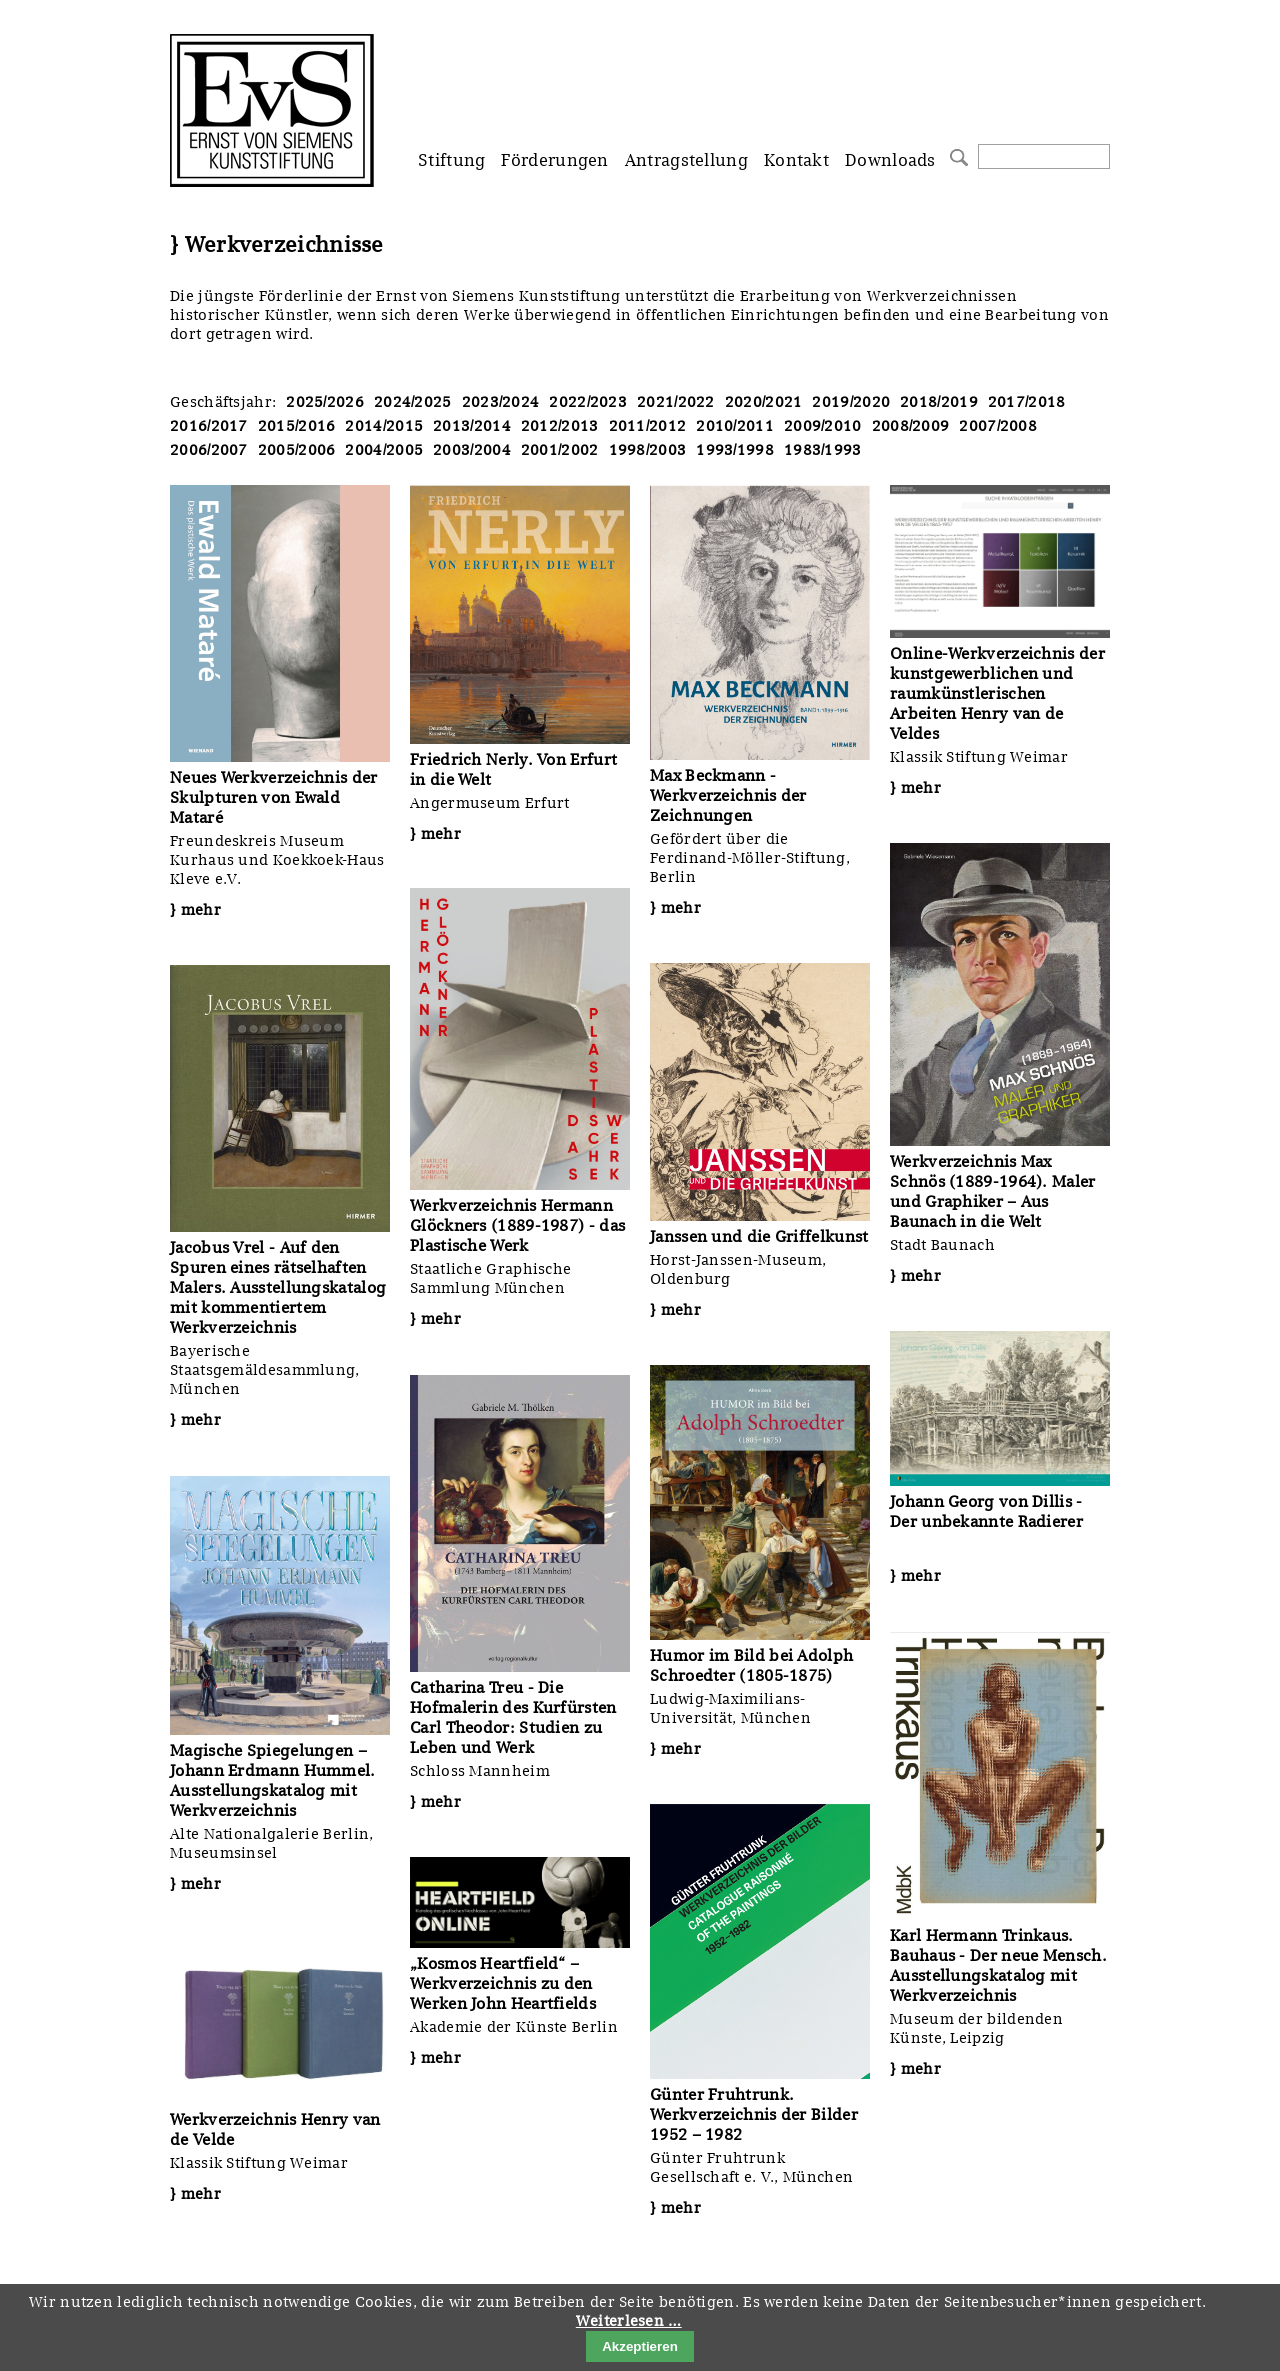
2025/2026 (325, 402)
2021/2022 (676, 402)
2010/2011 (735, 426)
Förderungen (554, 160)
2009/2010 (823, 426)
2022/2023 (588, 402)
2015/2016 (297, 426)
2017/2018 (1027, 402)
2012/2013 (560, 426)
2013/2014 (472, 426)
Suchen (956, 155)
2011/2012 (648, 426)
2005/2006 (297, 450)
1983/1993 (823, 450)
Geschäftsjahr (221, 402)
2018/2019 (939, 402)
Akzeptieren (640, 2346)
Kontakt (796, 160)
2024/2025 (413, 402)
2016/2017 (209, 426)
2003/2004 (472, 450)
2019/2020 (851, 402)
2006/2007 (209, 450)
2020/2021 (764, 402)
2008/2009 (911, 426)
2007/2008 (998, 426)
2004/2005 (384, 450)
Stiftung (451, 160)
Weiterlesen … (629, 2321)
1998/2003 (648, 450)
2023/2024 (501, 402)
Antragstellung (686, 160)
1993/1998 (735, 450)
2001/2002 (560, 450)
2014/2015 (384, 426)
